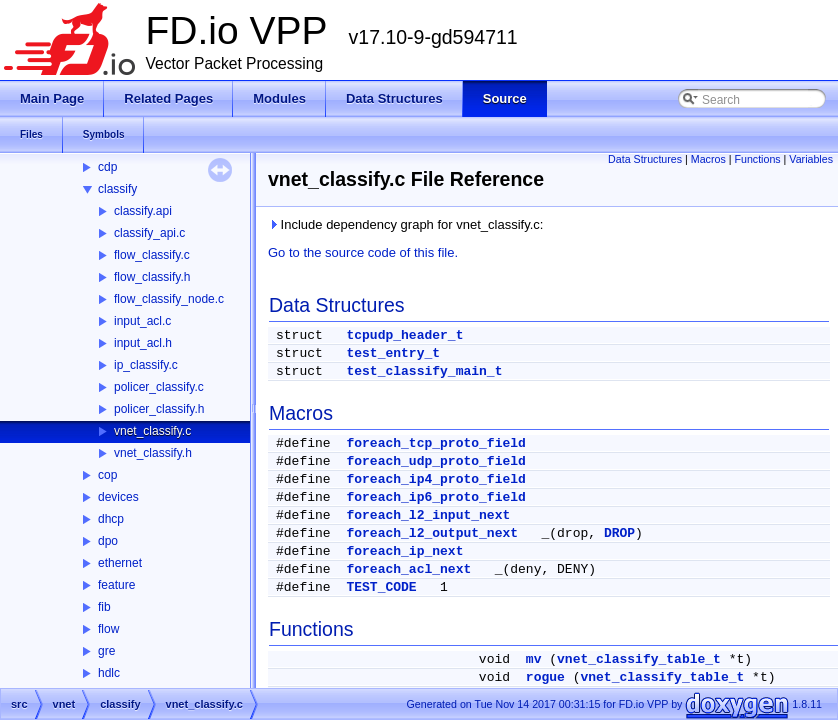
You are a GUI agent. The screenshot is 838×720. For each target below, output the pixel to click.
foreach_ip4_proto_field (435, 479)
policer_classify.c (159, 387)
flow (108, 629)
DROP (619, 533)
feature (116, 585)
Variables (811, 159)
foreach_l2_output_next (432, 533)
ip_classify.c (146, 365)
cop (107, 475)
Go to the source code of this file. (363, 252)
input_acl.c (142, 321)
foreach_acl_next (408, 569)
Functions (757, 159)
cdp (107, 167)
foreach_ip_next (404, 551)
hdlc (109, 673)
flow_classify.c (152, 255)
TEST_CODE (381, 587)
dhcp (111, 519)
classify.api (143, 211)
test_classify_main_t (424, 371)
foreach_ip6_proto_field (435, 497)
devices (118, 497)
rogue (545, 677)
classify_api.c (149, 233)
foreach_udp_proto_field (435, 461)
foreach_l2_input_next (428, 515)
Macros (708, 159)
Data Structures (645, 159)
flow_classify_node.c (169, 299)
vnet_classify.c (152, 431)
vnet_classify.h (153, 453)
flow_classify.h (152, 277)
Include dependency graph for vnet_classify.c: (405, 224)
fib (104, 607)
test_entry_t (393, 353)
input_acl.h (143, 343)
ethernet (120, 563)
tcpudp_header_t (404, 335)
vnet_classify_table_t (639, 659)
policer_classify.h (159, 409)
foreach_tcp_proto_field (435, 443)
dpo (108, 541)
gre (106, 651)
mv (534, 659)
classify (117, 189)
